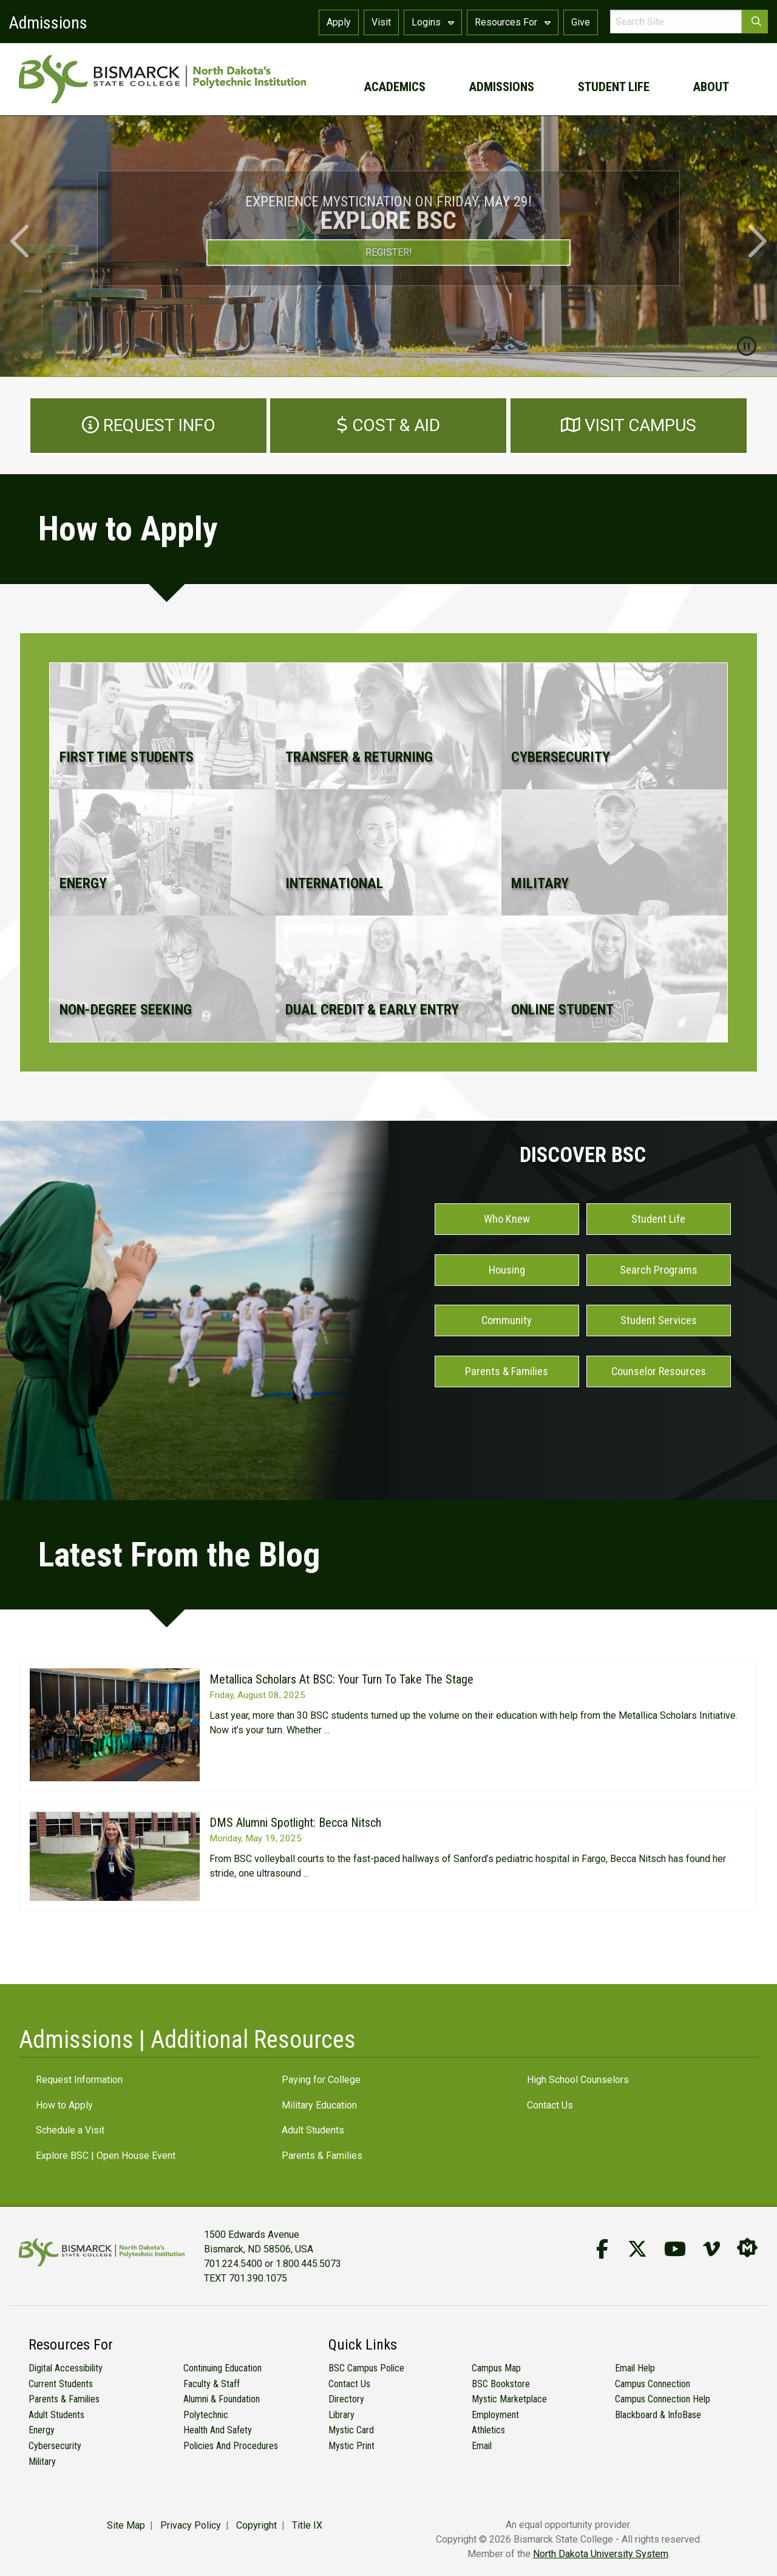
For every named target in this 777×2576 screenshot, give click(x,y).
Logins (433, 22)
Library (341, 2415)
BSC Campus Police (366, 2368)
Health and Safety (217, 2430)
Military (42, 2461)
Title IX (307, 2525)
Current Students (61, 2384)
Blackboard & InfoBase (658, 2415)
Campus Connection (652, 2384)
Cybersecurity (55, 2446)
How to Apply (64, 2105)
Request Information (79, 2079)
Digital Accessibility (66, 2368)
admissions (501, 87)
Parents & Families (322, 2155)
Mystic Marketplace (509, 2399)
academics (395, 87)
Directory (346, 2399)
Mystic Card (351, 2430)
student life (614, 87)
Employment (495, 2415)
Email (482, 2446)
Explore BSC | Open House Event (105, 2155)
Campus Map (496, 2368)
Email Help (635, 2368)
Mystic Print (351, 2446)
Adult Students (313, 2130)
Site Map (126, 2525)
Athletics (488, 2430)
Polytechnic (205, 2415)
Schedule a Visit (70, 2130)
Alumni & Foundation (221, 2399)
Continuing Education (222, 2368)
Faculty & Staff (211, 2384)
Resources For (513, 22)
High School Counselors (578, 2079)
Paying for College (321, 2079)
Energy (42, 2430)
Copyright (256, 2525)
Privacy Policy (190, 2525)
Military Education (319, 2105)
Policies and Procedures (230, 2446)
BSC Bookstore (501, 2384)
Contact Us (550, 2105)
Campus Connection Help (662, 2399)
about (711, 87)
